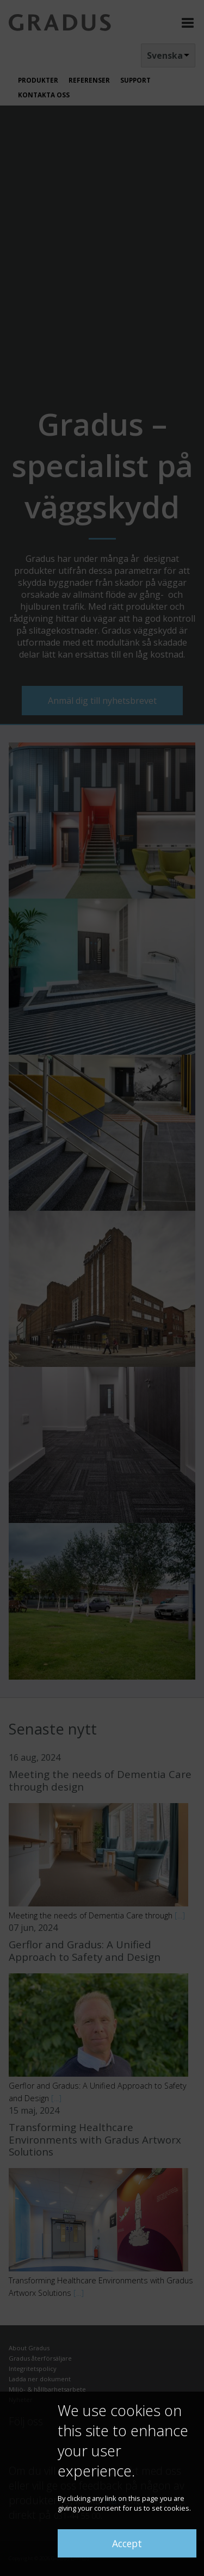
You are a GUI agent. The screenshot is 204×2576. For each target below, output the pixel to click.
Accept (127, 2543)
